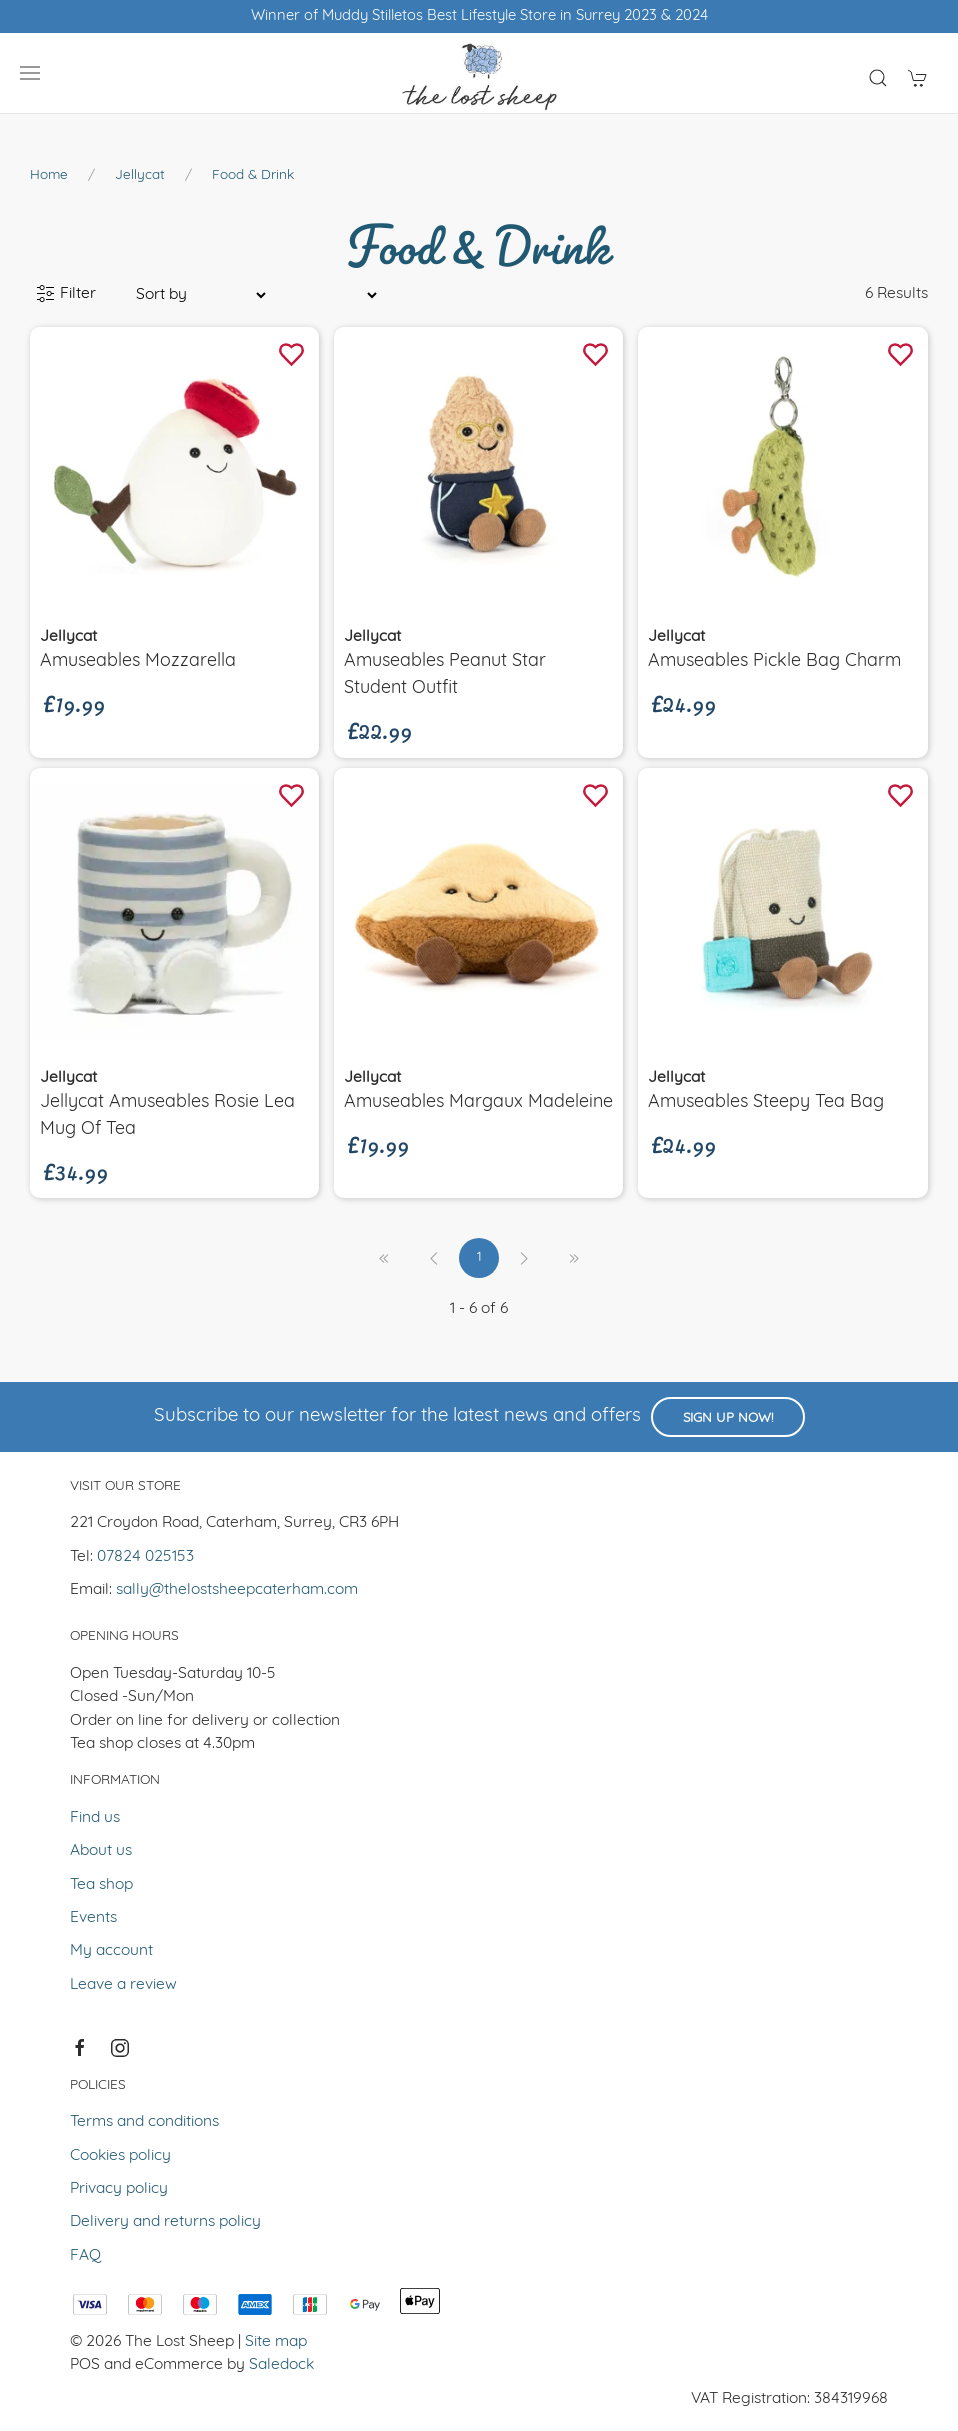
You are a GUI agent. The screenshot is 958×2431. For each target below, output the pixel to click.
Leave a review (123, 1985)
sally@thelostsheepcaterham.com (237, 1590)
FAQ (85, 2256)
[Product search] (878, 78)
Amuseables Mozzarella (138, 661)
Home (49, 175)
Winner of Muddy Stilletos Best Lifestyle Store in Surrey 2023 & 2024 (479, 16)
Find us (95, 1818)
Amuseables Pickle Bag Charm (774, 661)
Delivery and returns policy (165, 2222)
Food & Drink (253, 175)
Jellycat (140, 175)
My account (111, 1951)
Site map (276, 2342)
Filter (66, 294)
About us (101, 1851)
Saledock (281, 2365)
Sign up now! (728, 1418)
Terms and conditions (144, 2122)
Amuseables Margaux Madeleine (478, 1102)
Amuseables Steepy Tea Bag (766, 1102)
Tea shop (101, 1885)
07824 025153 (145, 1557)
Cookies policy (120, 2156)
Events (93, 1918)
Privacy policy (119, 2189)
